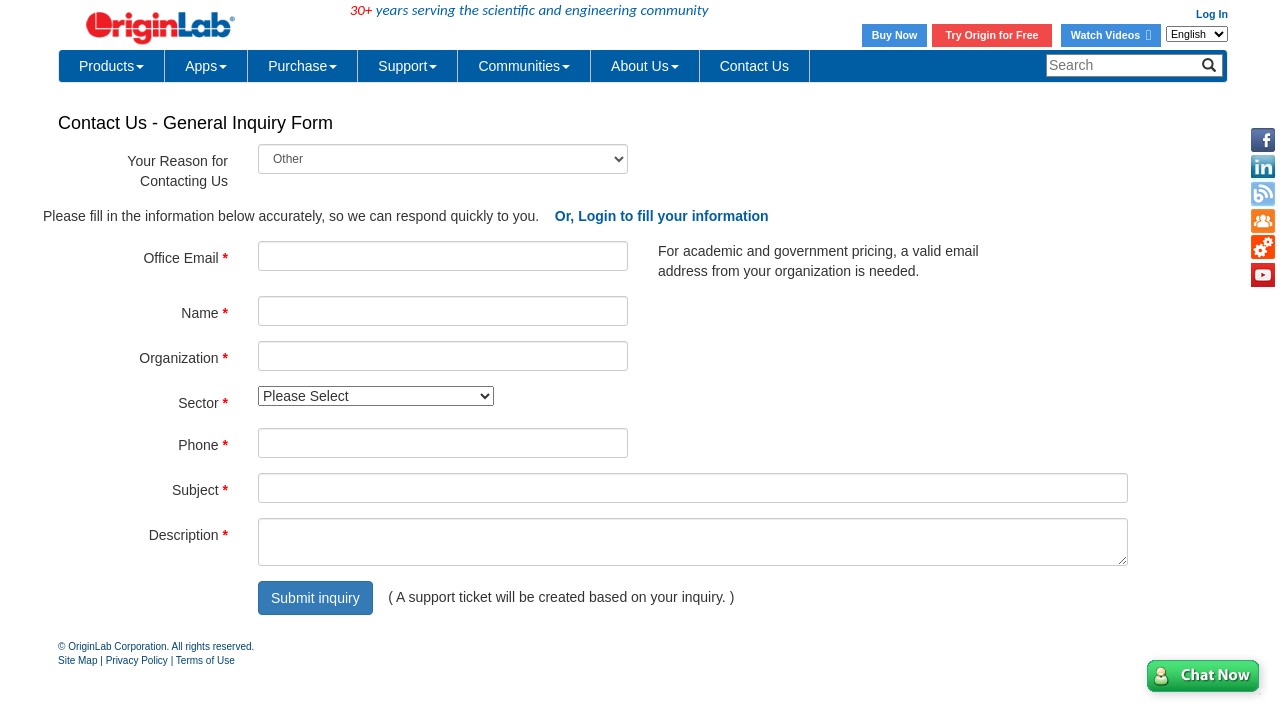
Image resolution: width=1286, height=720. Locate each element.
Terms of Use (205, 660)
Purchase (302, 66)
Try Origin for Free (992, 35)
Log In (1212, 14)
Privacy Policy (137, 660)
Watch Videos (1111, 35)
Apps (206, 66)
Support (407, 66)
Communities (524, 66)
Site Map (77, 660)
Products (111, 66)
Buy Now (895, 35)
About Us (645, 66)
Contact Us (754, 66)
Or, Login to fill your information (662, 216)
